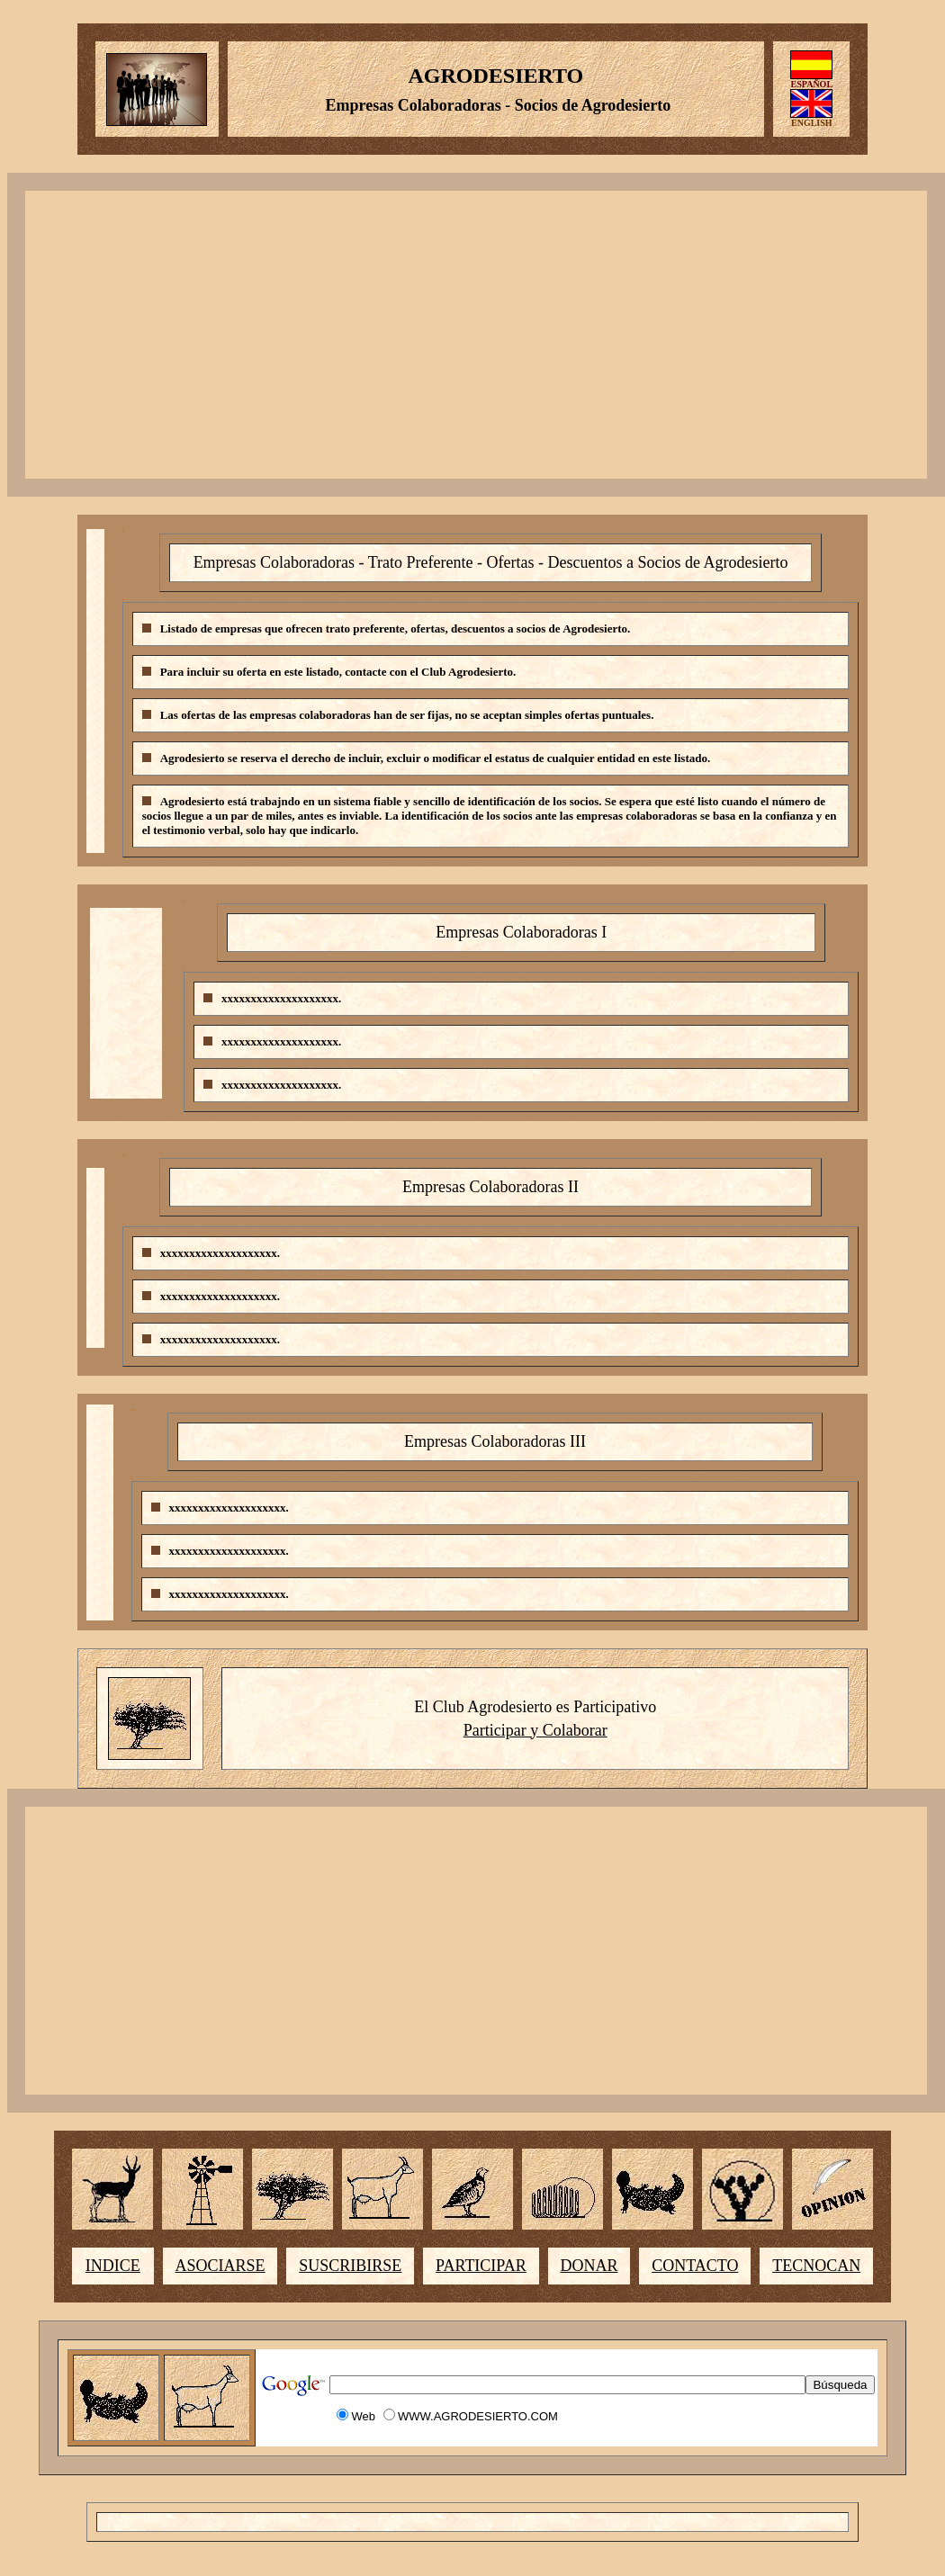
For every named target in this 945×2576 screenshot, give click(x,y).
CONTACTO (695, 2266)
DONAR (588, 2266)
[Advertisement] (476, 335)
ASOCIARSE (221, 2266)
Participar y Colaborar (536, 1730)
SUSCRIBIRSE (350, 2266)
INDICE (113, 2266)
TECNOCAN (816, 2266)
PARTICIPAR (481, 2266)
